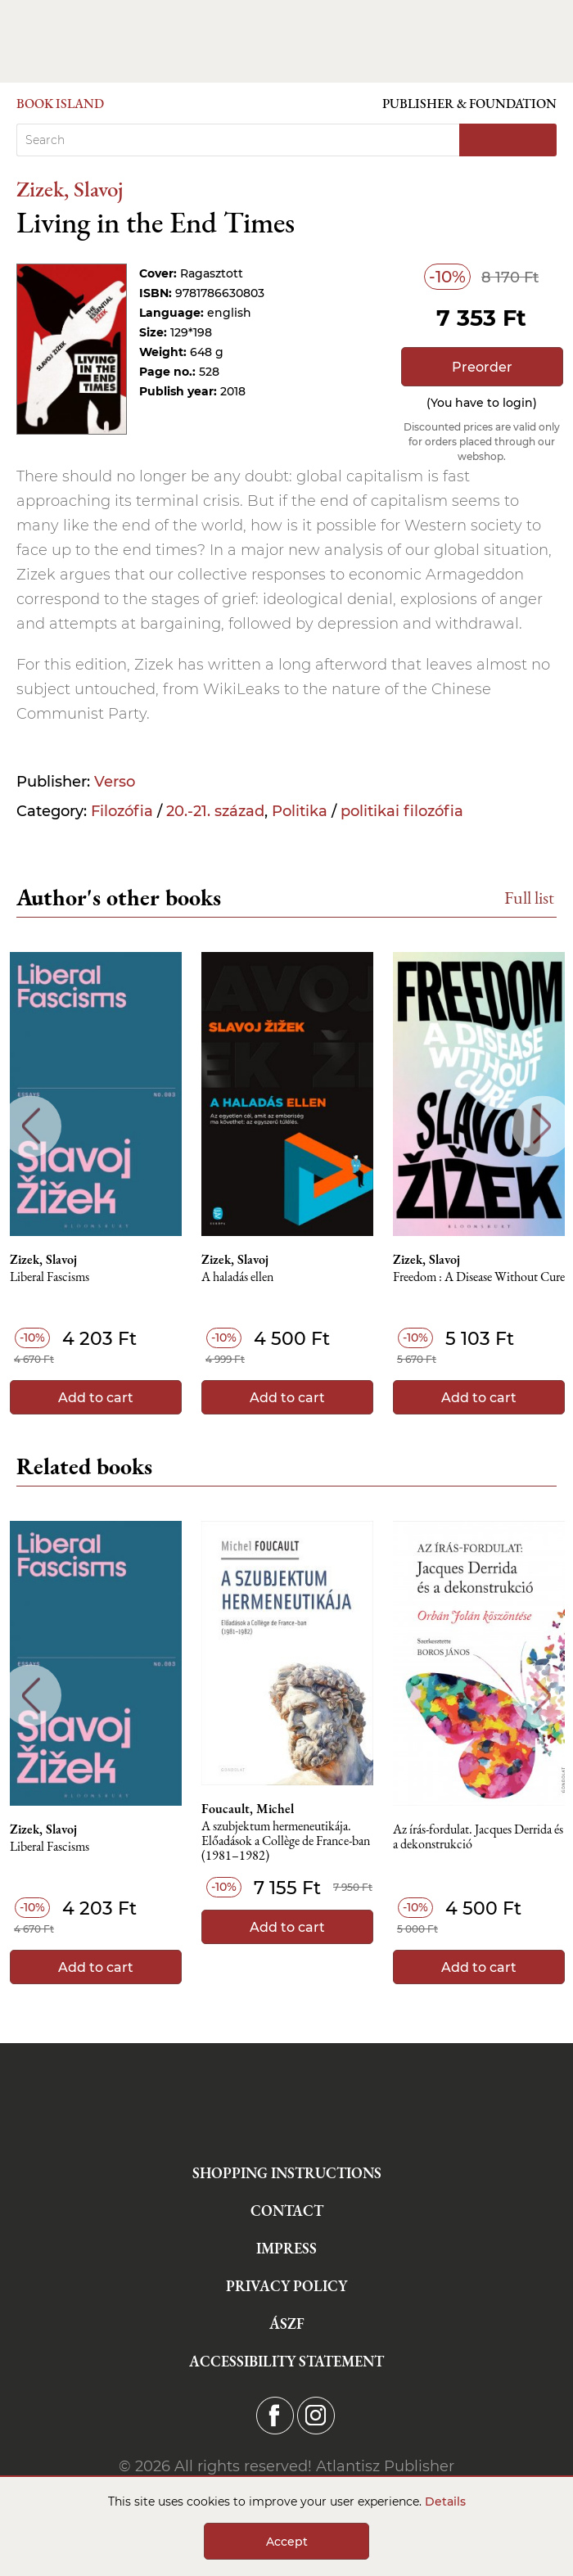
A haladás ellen (237, 1277)
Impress (286, 2248)
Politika (299, 811)
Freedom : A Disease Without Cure (479, 1277)
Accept (287, 2541)
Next (542, 1126)
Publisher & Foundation (469, 103)
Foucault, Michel (247, 1809)
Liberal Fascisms (49, 1277)
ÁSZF (287, 2323)
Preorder (482, 367)
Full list (529, 897)
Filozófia (122, 811)
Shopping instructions (286, 2172)
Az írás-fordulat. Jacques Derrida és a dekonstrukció (478, 1837)
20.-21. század (215, 811)
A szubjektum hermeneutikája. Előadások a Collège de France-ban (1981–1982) (285, 1841)
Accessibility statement (286, 2361)
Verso (114, 782)
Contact (286, 2210)
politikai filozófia (402, 811)
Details (445, 2501)
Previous (30, 1126)
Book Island (60, 103)
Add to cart (95, 1397)
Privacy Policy (286, 2285)
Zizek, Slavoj (69, 188)
